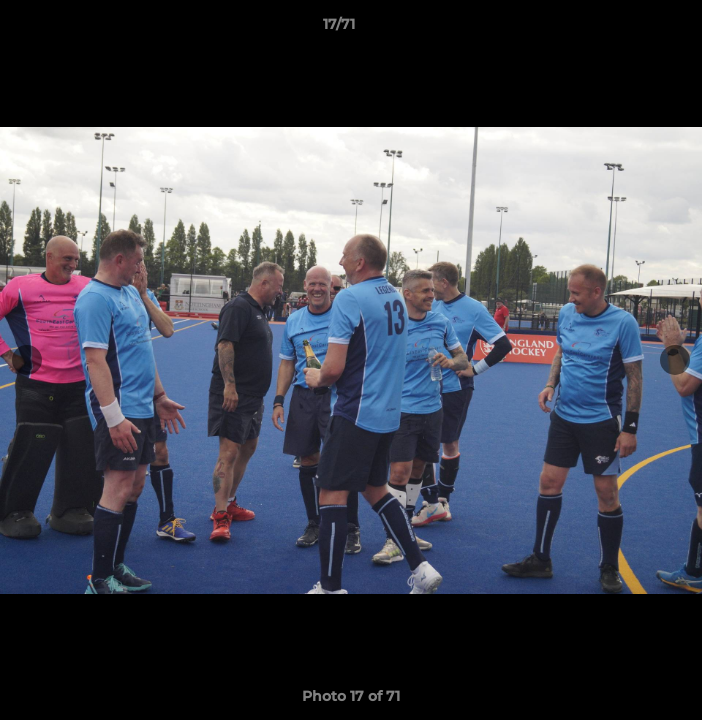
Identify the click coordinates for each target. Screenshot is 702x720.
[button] (630, 29)
